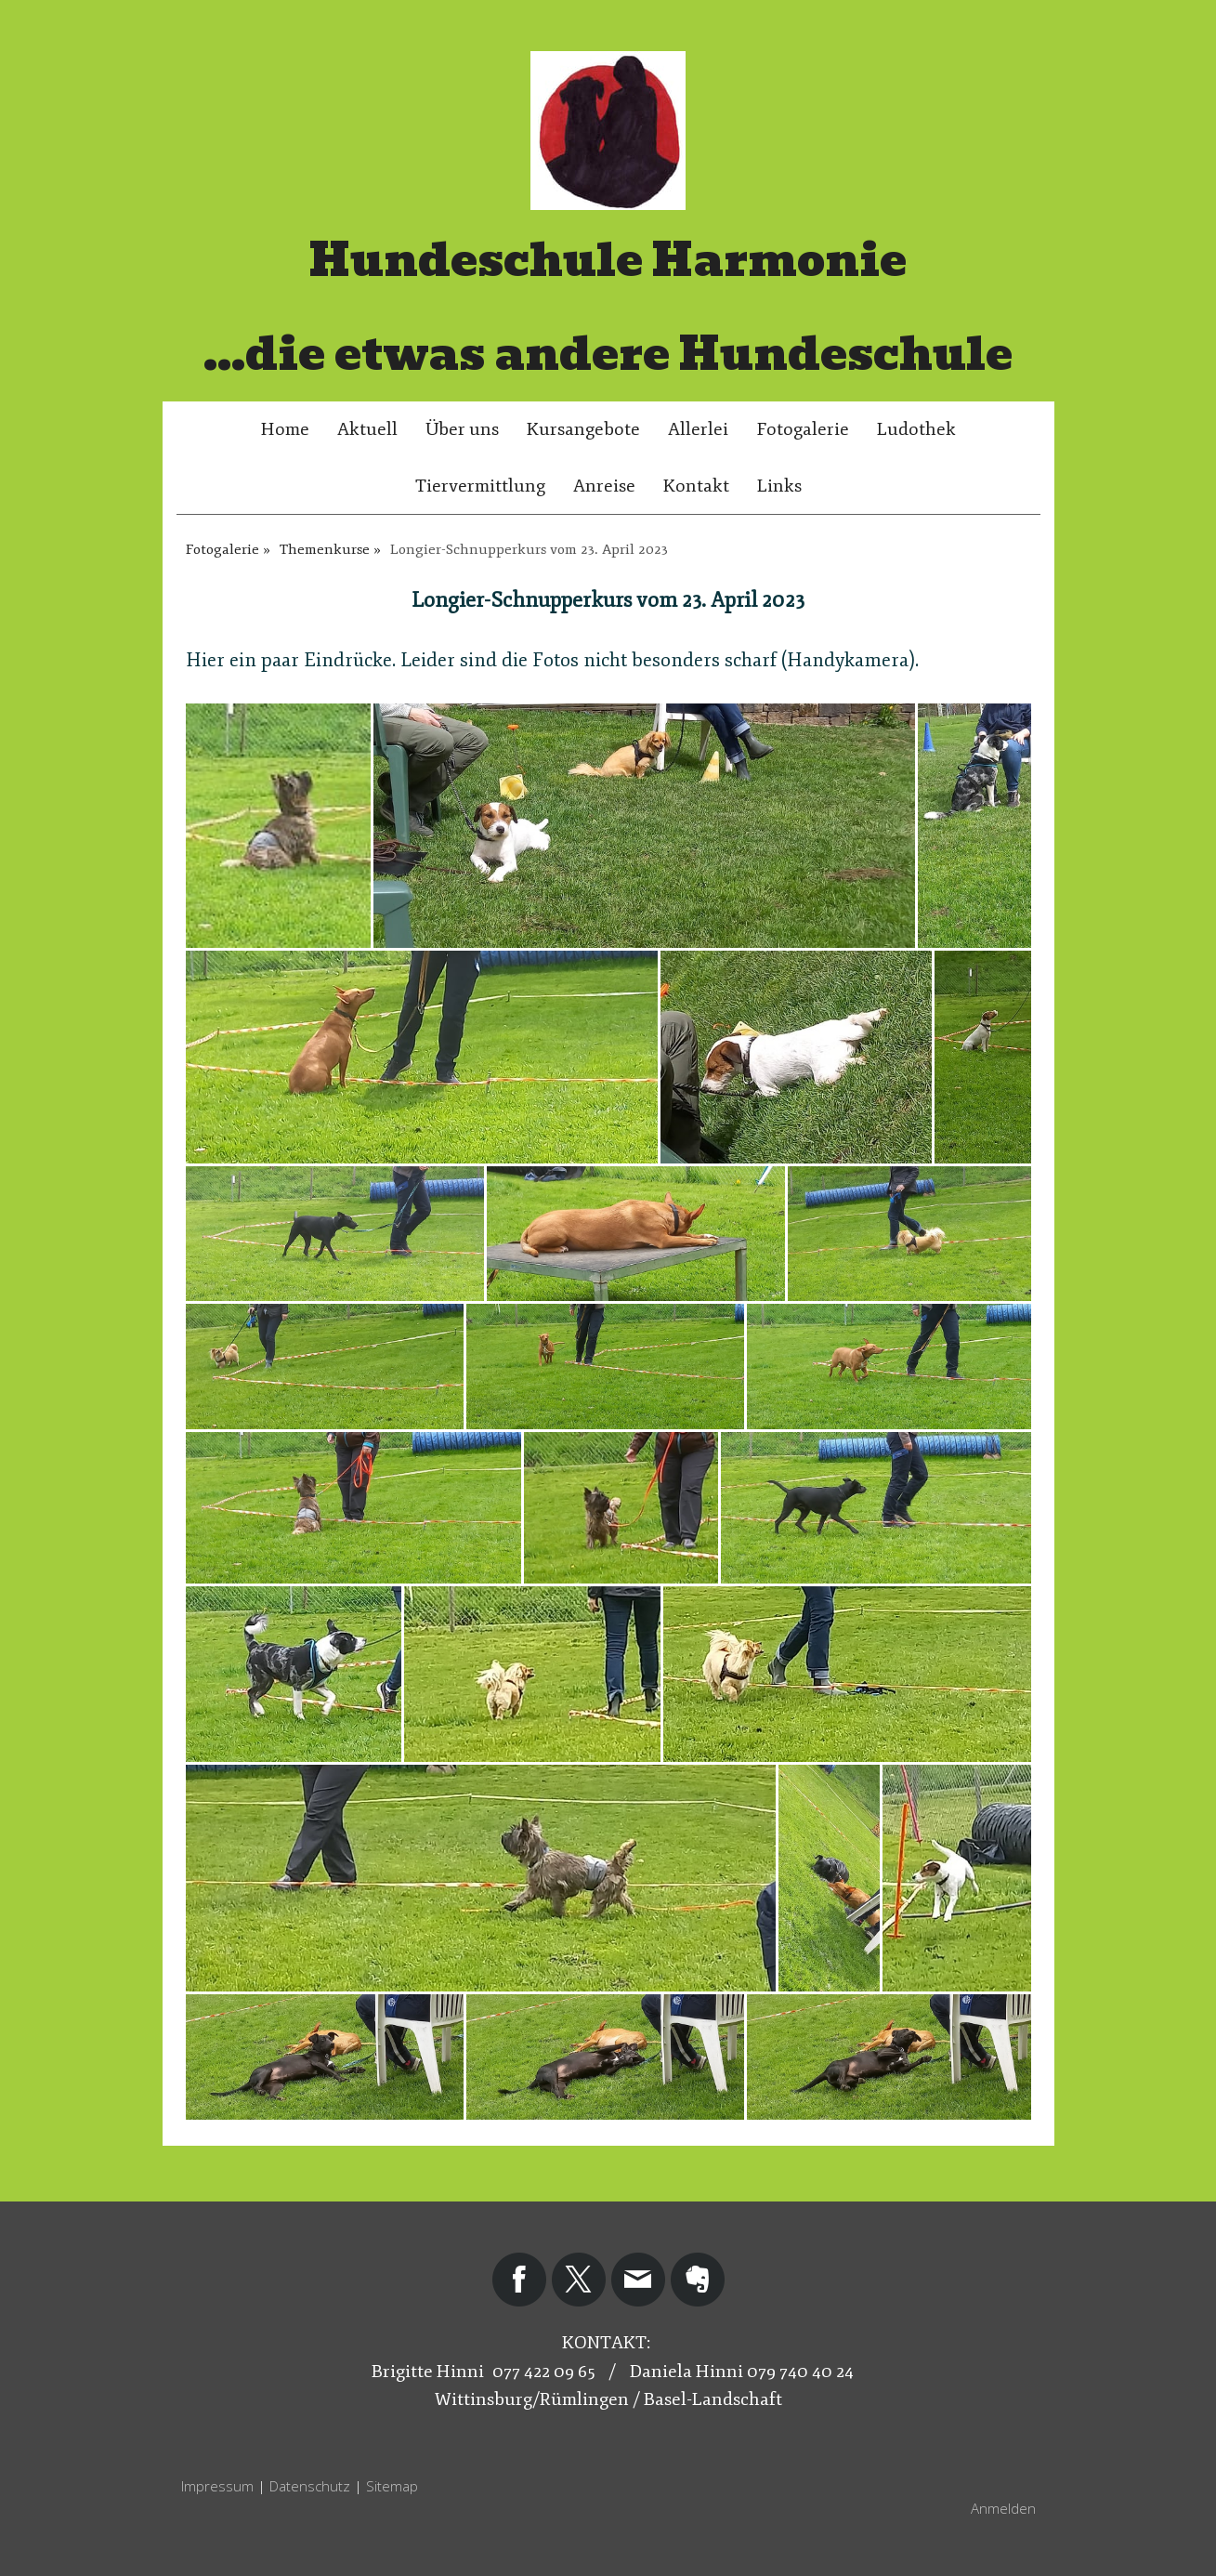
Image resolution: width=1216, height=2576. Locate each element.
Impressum (217, 2486)
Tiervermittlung (480, 486)
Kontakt (696, 486)
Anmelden (1003, 2508)
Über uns (462, 429)
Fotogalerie (802, 429)
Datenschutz (309, 2486)
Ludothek (916, 429)
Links (779, 486)
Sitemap (392, 2486)
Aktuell (367, 429)
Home (285, 429)
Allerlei (698, 429)
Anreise (604, 486)
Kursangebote (583, 429)
